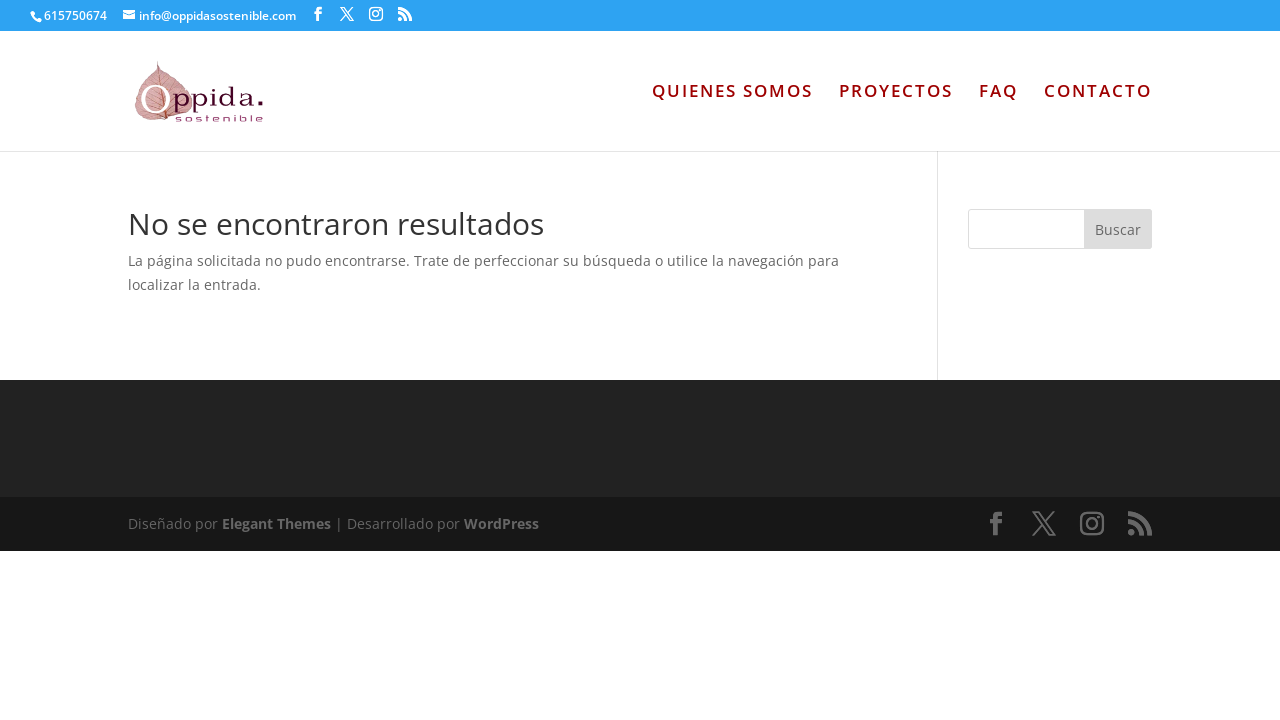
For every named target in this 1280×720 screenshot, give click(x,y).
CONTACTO (1098, 93)
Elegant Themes (276, 523)
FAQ (998, 93)
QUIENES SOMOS (732, 93)
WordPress (501, 523)
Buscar (1118, 229)
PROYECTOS (896, 93)
